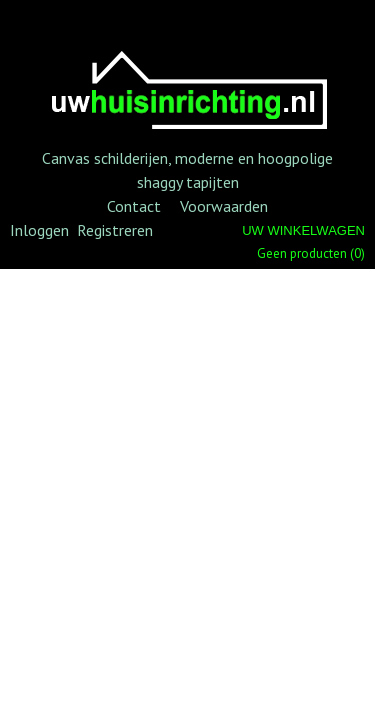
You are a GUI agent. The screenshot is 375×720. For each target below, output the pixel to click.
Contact (134, 206)
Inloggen (39, 230)
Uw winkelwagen (303, 230)
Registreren (115, 230)
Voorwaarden (224, 206)
